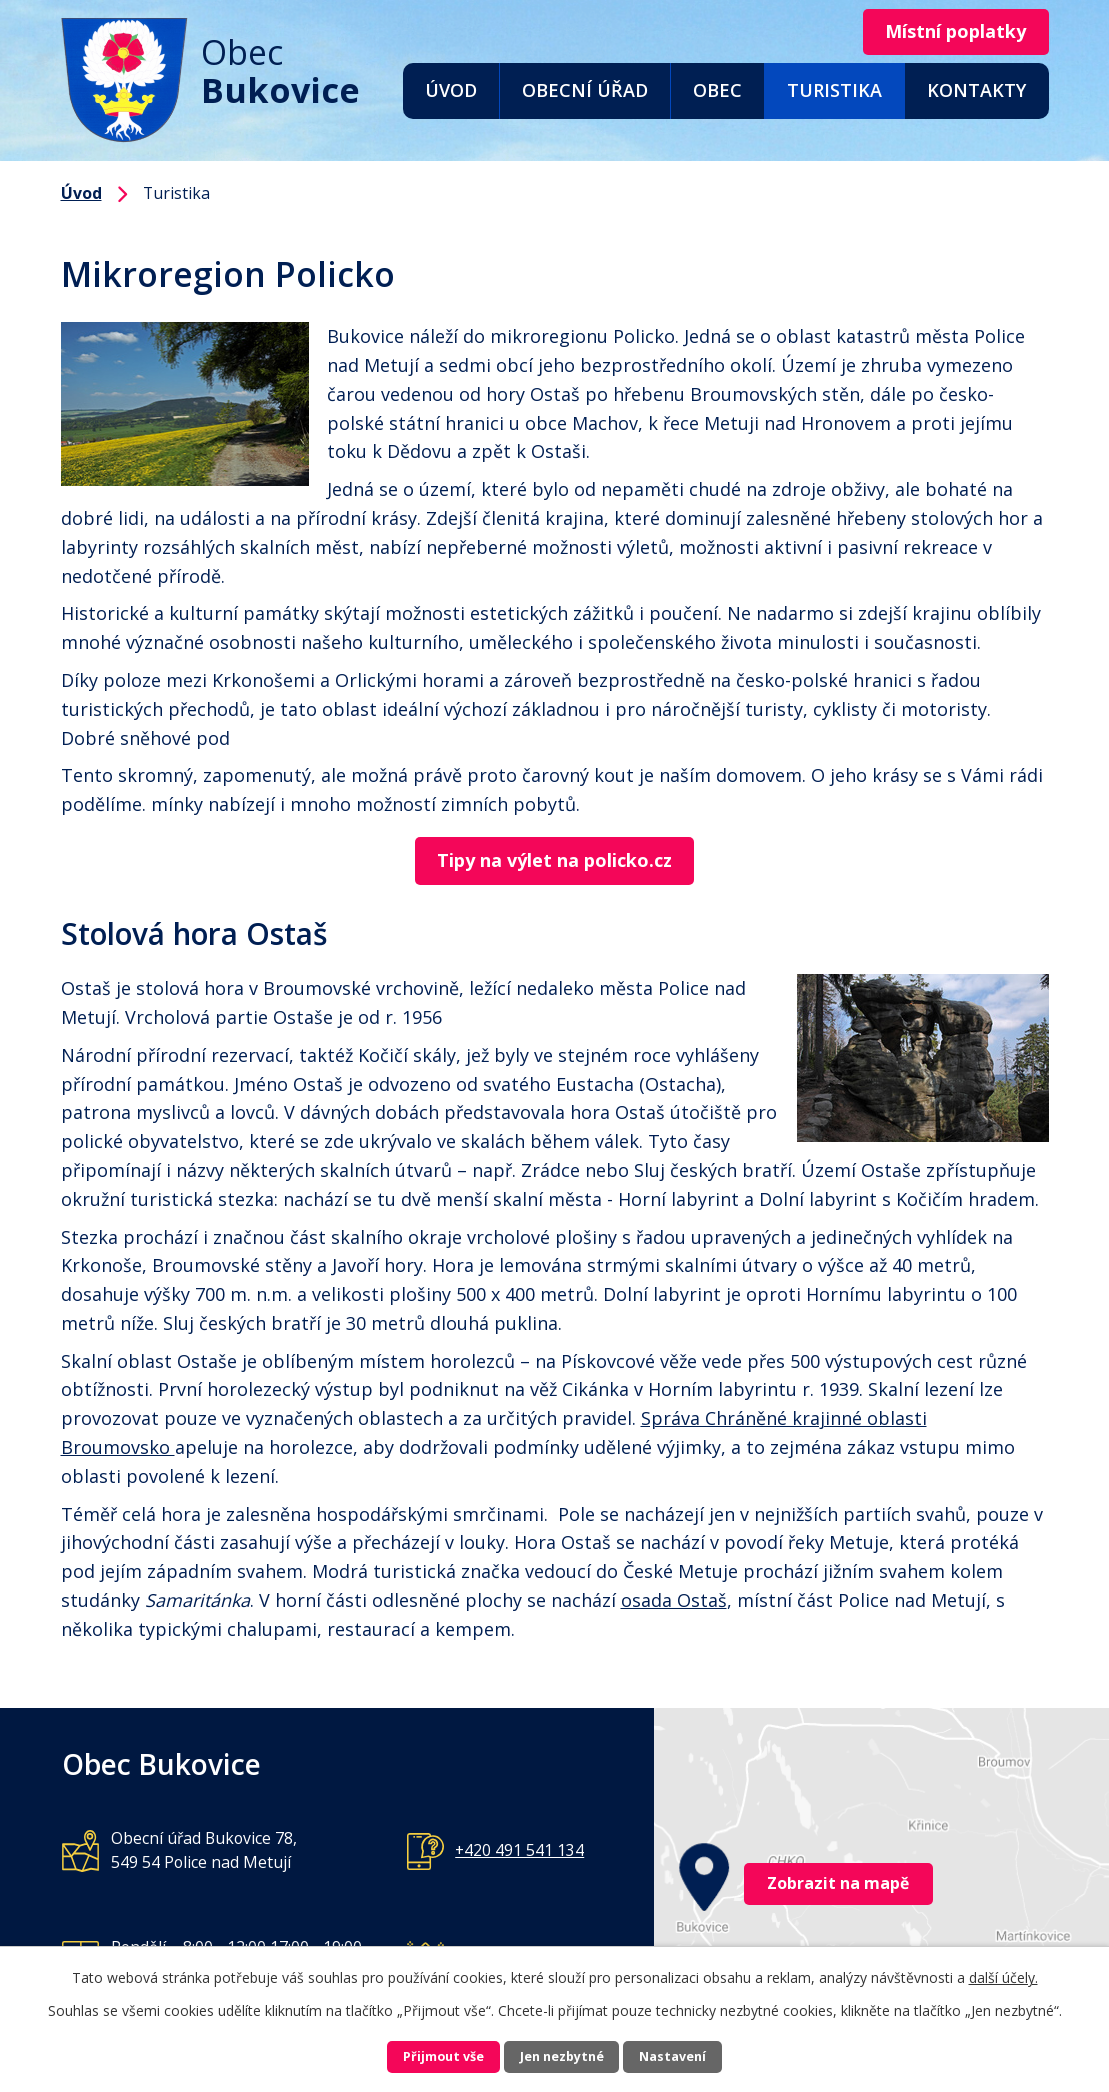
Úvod (451, 90)
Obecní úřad (585, 90)
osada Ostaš (674, 1603)
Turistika (834, 90)
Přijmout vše (410, 2054)
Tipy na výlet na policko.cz (554, 862)
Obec (717, 90)
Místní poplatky (942, 33)
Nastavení (707, 2054)
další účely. (1003, 1971)
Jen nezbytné (562, 2054)
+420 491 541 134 (519, 1853)
